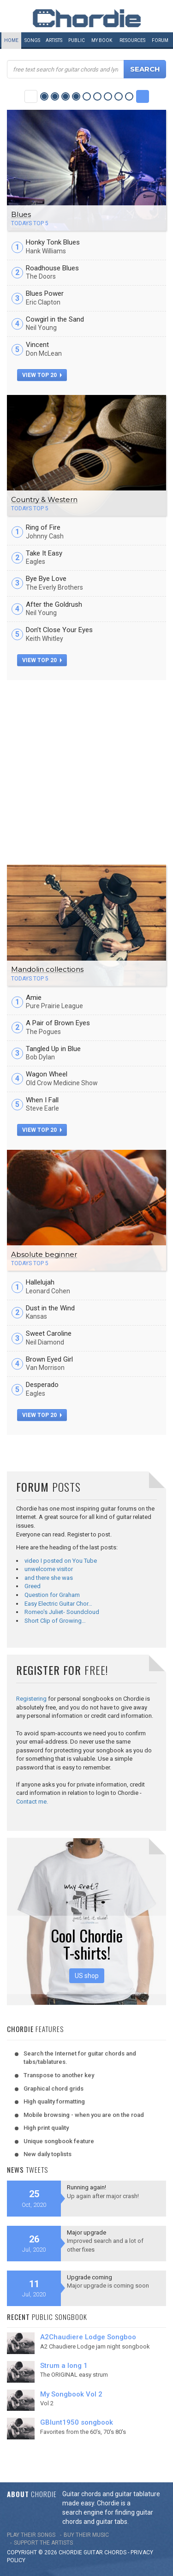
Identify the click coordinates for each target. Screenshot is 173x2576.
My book (101, 40)
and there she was (48, 1577)
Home (11, 40)
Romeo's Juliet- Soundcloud (61, 1611)
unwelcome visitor (48, 1569)
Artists (54, 40)
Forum (160, 40)
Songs (32, 40)
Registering (31, 1698)
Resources (132, 40)
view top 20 (42, 375)
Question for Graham (52, 1594)
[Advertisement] (86, 771)
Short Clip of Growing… (55, 1620)
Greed (32, 1586)
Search (145, 69)
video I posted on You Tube (60, 1560)
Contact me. (32, 1801)
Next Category (142, 96)
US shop (87, 1975)
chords (115, 2552)
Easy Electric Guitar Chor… (58, 1603)
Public (76, 40)
